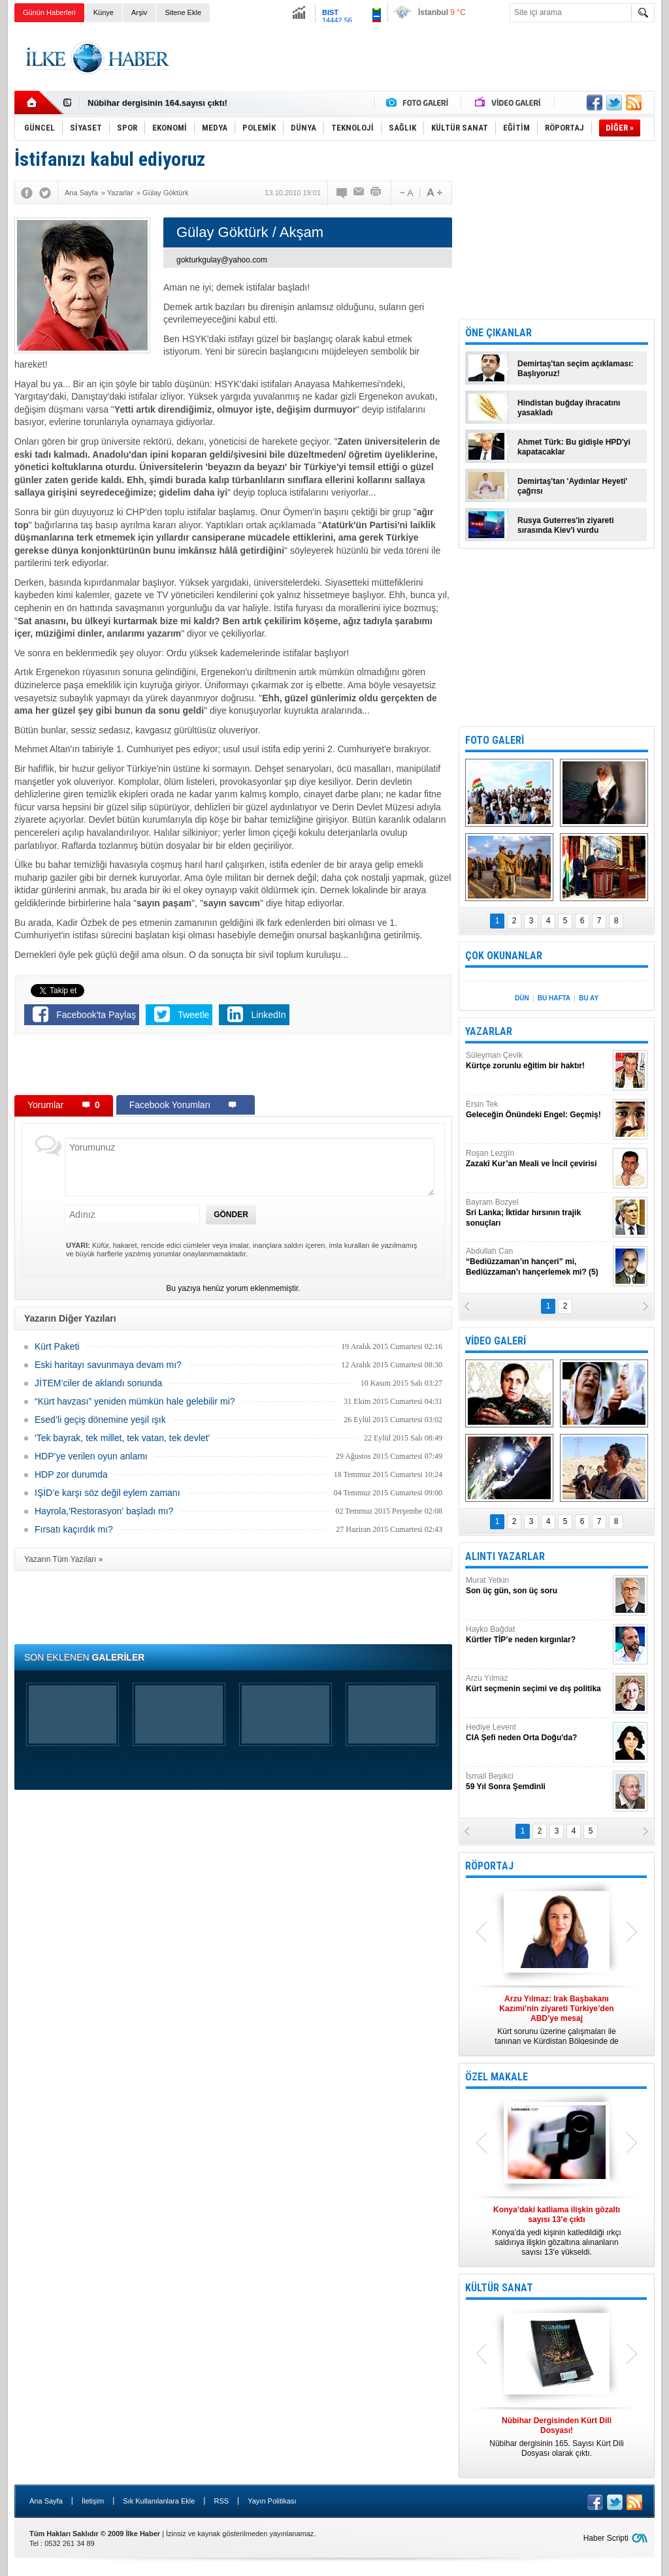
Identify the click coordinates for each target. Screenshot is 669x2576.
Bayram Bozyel (538, 1213)
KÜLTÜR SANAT (499, 2288)
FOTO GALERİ (494, 740)
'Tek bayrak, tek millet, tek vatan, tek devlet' (122, 1438)
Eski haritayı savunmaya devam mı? (108, 1365)
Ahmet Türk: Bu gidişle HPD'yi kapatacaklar (573, 446)
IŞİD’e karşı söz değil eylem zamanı (107, 1492)
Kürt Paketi (57, 1346)
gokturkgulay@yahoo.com (221, 259)
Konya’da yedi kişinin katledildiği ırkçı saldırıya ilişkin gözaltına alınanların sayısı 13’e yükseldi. (557, 2231)
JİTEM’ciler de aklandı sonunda (98, 1383)
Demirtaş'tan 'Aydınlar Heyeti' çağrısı (572, 486)
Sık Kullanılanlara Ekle (159, 2501)
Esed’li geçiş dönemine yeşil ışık (100, 1419)
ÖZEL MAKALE (496, 2077)
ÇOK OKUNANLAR (503, 955)
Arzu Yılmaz (538, 1684)
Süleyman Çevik (538, 1061)
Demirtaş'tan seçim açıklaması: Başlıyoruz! (575, 368)
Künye (103, 12)
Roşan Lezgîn (538, 1159)
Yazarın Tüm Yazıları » (63, 1559)
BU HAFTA (554, 998)
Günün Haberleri (49, 12)
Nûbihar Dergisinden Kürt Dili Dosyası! (166, 103)
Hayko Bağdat (538, 1635)
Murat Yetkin (538, 1586)
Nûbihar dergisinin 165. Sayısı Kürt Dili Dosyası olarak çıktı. (557, 2437)
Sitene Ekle (183, 12)
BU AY (588, 998)
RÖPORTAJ (489, 1866)
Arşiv (139, 12)
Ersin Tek (538, 1110)
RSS (221, 2501)
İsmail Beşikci (538, 1782)
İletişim (93, 2501)
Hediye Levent (538, 1733)
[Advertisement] (417, 58)
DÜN (522, 998)
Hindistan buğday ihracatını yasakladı (568, 407)
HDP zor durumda (71, 1474)
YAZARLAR (488, 1031)
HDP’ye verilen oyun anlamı (91, 1456)
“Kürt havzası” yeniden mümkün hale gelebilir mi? (135, 1401)
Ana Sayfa (46, 2501)
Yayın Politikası (272, 2501)
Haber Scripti (605, 2538)
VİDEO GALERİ (495, 1341)
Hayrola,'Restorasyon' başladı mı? (104, 1511)
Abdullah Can (538, 1262)
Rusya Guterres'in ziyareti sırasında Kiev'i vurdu (565, 525)
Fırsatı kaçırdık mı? (74, 1529)
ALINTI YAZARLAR (505, 1556)
